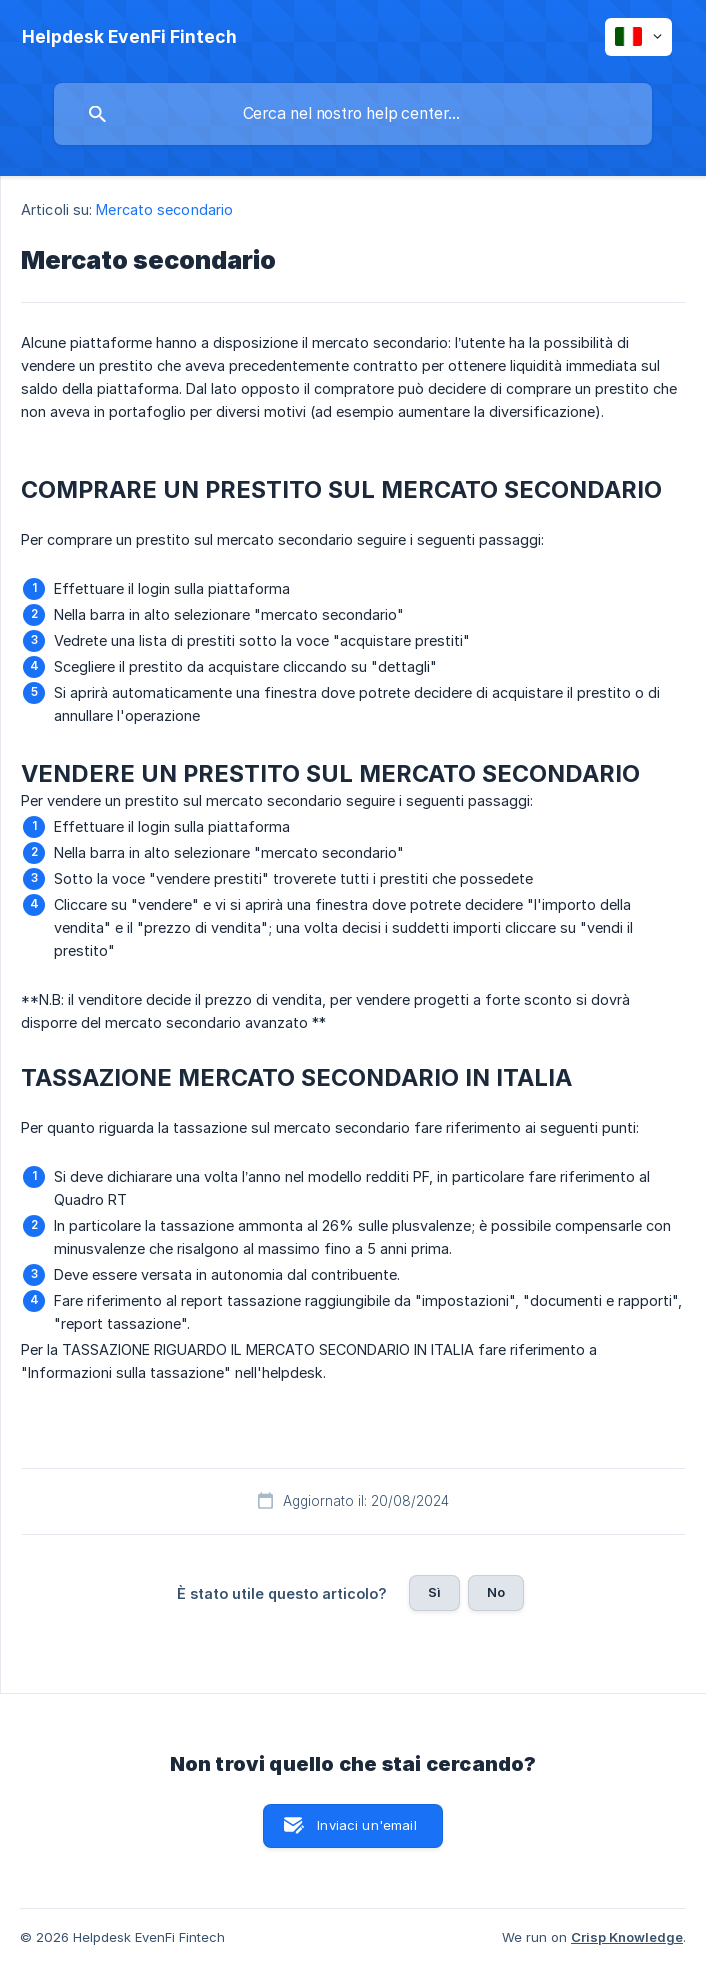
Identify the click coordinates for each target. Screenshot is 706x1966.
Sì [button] (434, 1592)
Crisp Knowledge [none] (627, 1937)
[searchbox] (353, 114)
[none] (129, 37)
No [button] (496, 1592)
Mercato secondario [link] (164, 209)
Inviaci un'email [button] (366, 1825)
